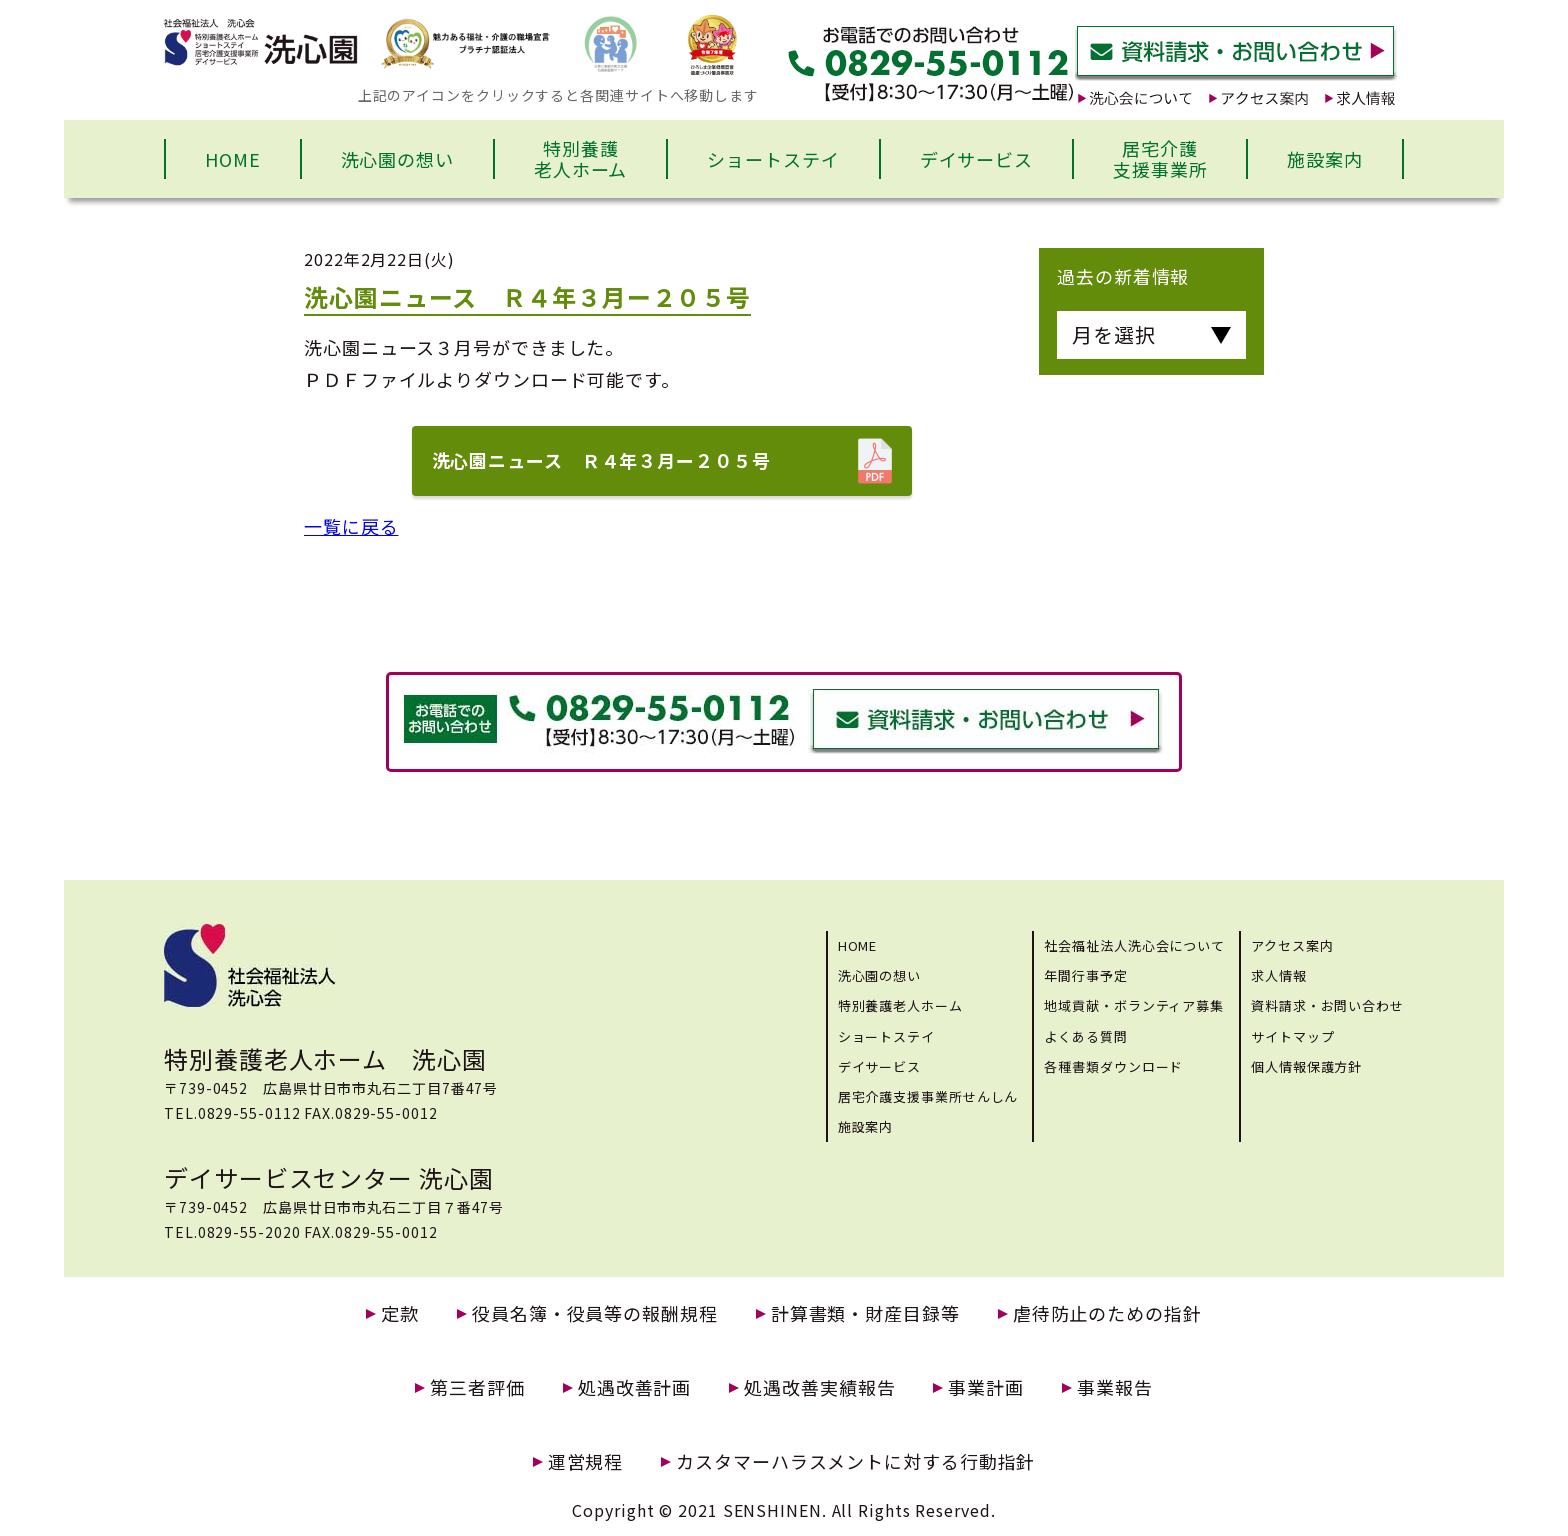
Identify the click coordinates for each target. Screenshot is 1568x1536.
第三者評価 (477, 1387)
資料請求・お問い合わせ (1327, 1005)
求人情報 (1279, 975)
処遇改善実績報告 (819, 1387)
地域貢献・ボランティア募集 (1134, 1005)
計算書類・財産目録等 (865, 1313)
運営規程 (586, 1461)
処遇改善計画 (634, 1387)
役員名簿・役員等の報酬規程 (595, 1313)
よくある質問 (1085, 1036)
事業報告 (1115, 1387)
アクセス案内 (1292, 945)
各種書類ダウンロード (1113, 1066)
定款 (400, 1313)
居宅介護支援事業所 (1160, 159)
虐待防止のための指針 (1107, 1313)
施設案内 (1325, 159)
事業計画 (986, 1387)
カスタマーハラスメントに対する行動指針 (855, 1461)
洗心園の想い (397, 159)
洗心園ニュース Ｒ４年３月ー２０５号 (601, 460)
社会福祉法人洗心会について (1134, 945)
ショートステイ (773, 159)
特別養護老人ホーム (581, 159)
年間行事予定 (1085, 975)
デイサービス (976, 159)
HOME (233, 159)
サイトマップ (1292, 1036)
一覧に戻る (351, 526)
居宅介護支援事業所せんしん (928, 1096)
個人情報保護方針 (1306, 1066)
